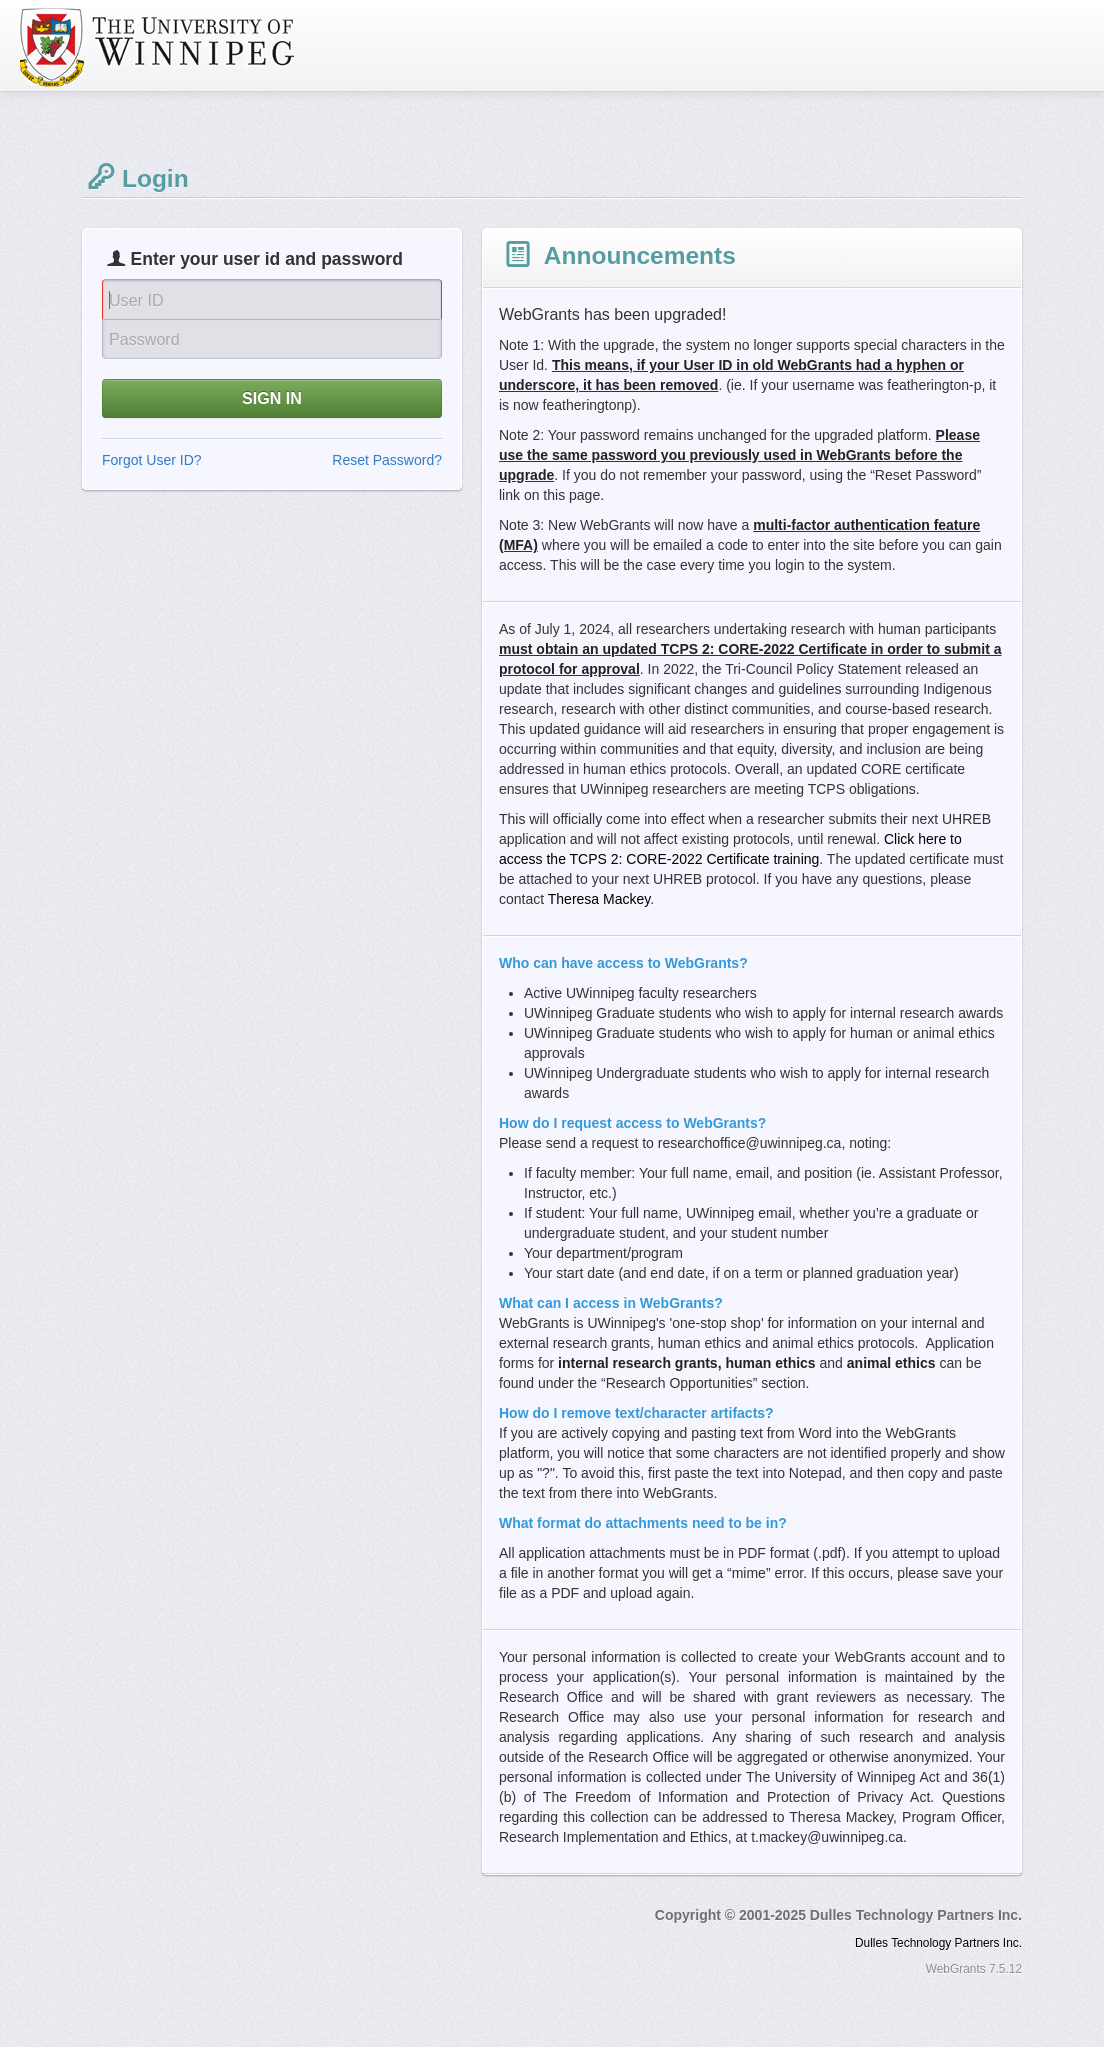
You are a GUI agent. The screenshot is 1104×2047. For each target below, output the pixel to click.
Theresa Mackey (599, 899)
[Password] (272, 339)
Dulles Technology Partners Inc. (938, 1943)
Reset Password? (387, 460)
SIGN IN (272, 398)
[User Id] (272, 299)
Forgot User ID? (152, 460)
